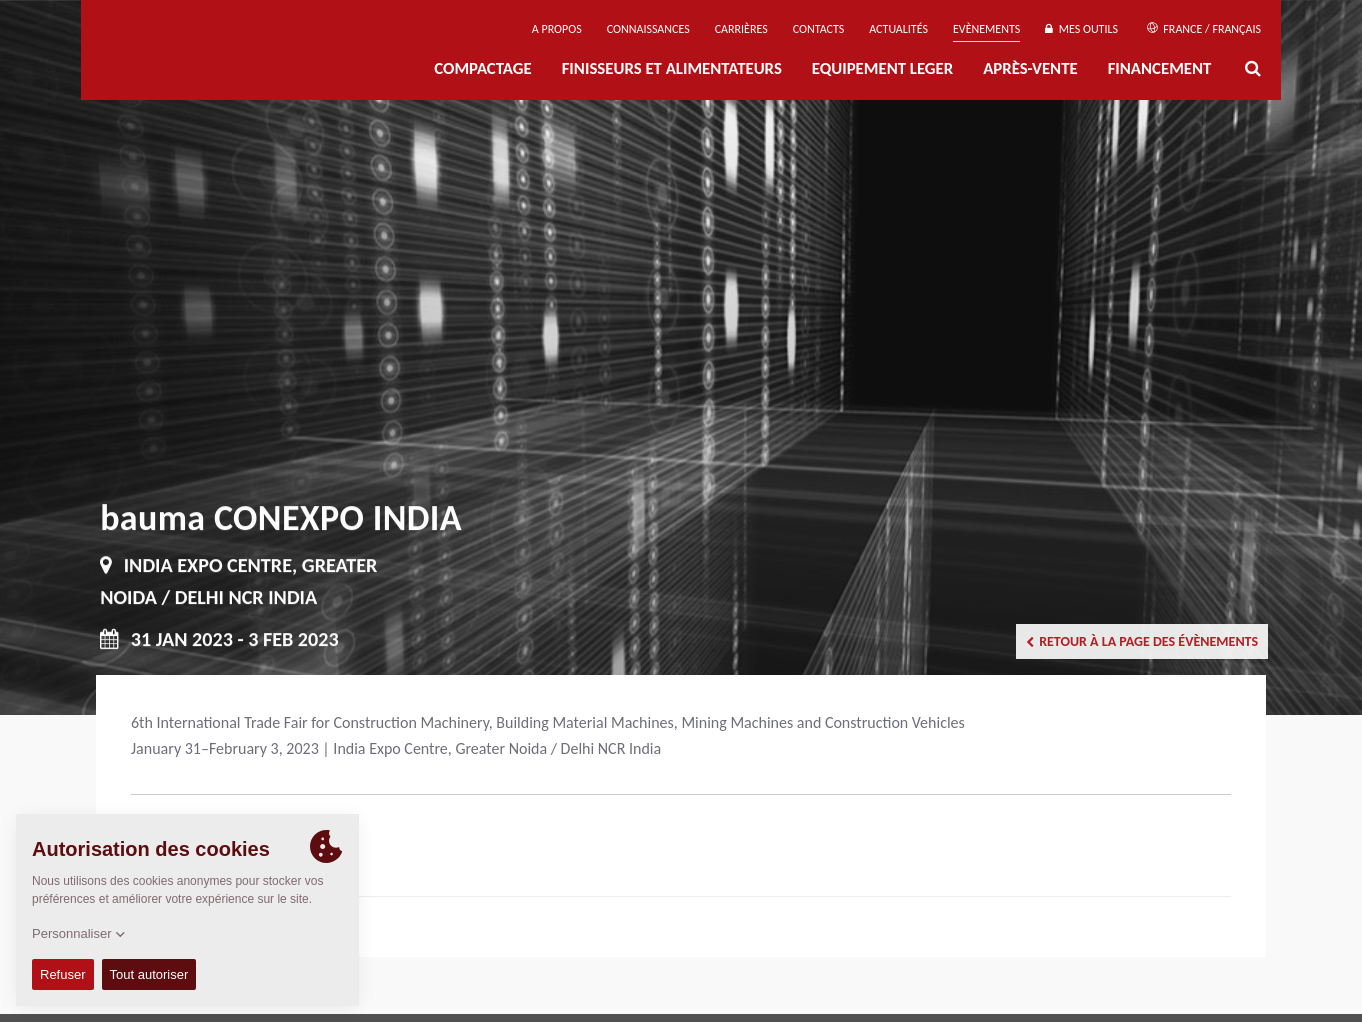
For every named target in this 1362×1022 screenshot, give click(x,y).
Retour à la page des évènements (1142, 641)
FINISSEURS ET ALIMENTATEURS (672, 68)
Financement (1160, 68)
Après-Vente (1030, 68)
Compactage (482, 68)
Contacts (819, 29)
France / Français (1204, 29)
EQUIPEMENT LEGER (882, 68)
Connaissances (648, 29)
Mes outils (1081, 29)
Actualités (898, 29)
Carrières (741, 29)
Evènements (986, 29)
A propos (557, 29)
